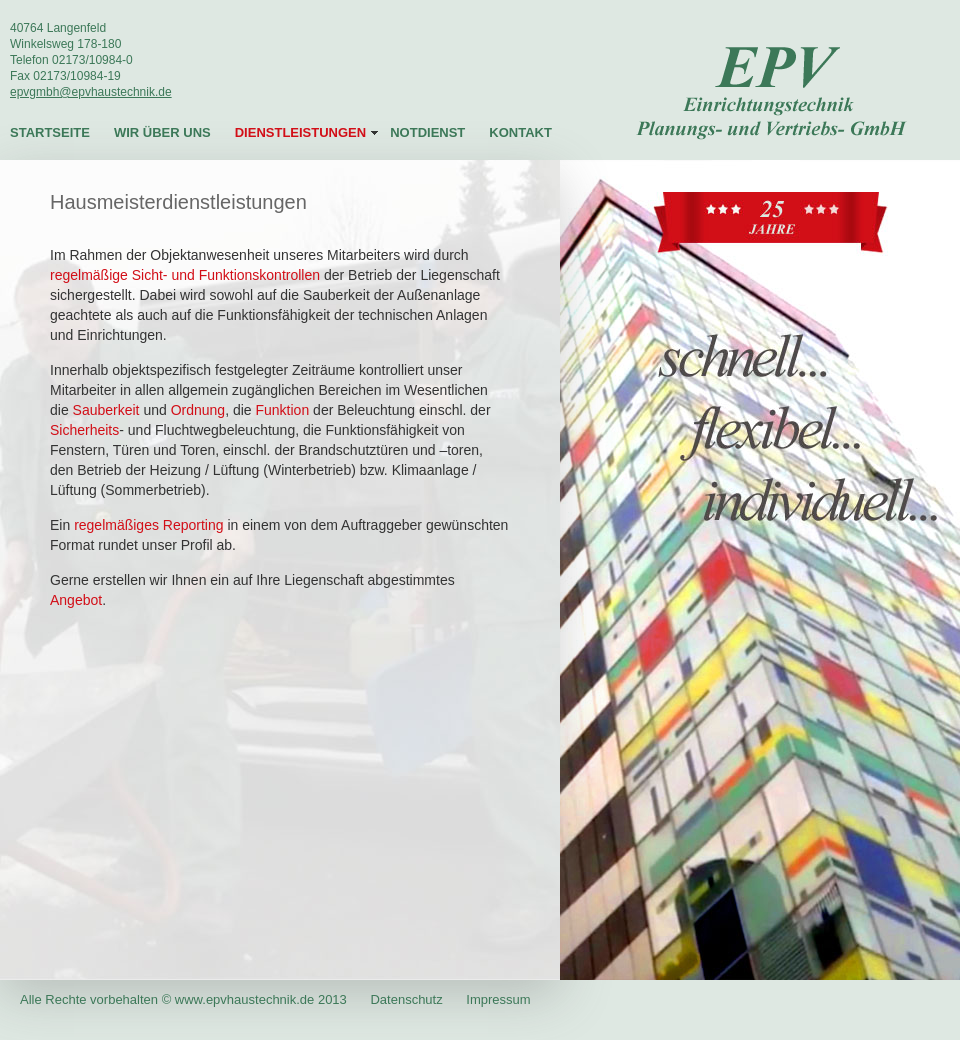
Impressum (498, 999)
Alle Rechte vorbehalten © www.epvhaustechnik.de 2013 (185, 999)
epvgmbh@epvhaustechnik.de (91, 92)
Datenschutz (406, 999)
